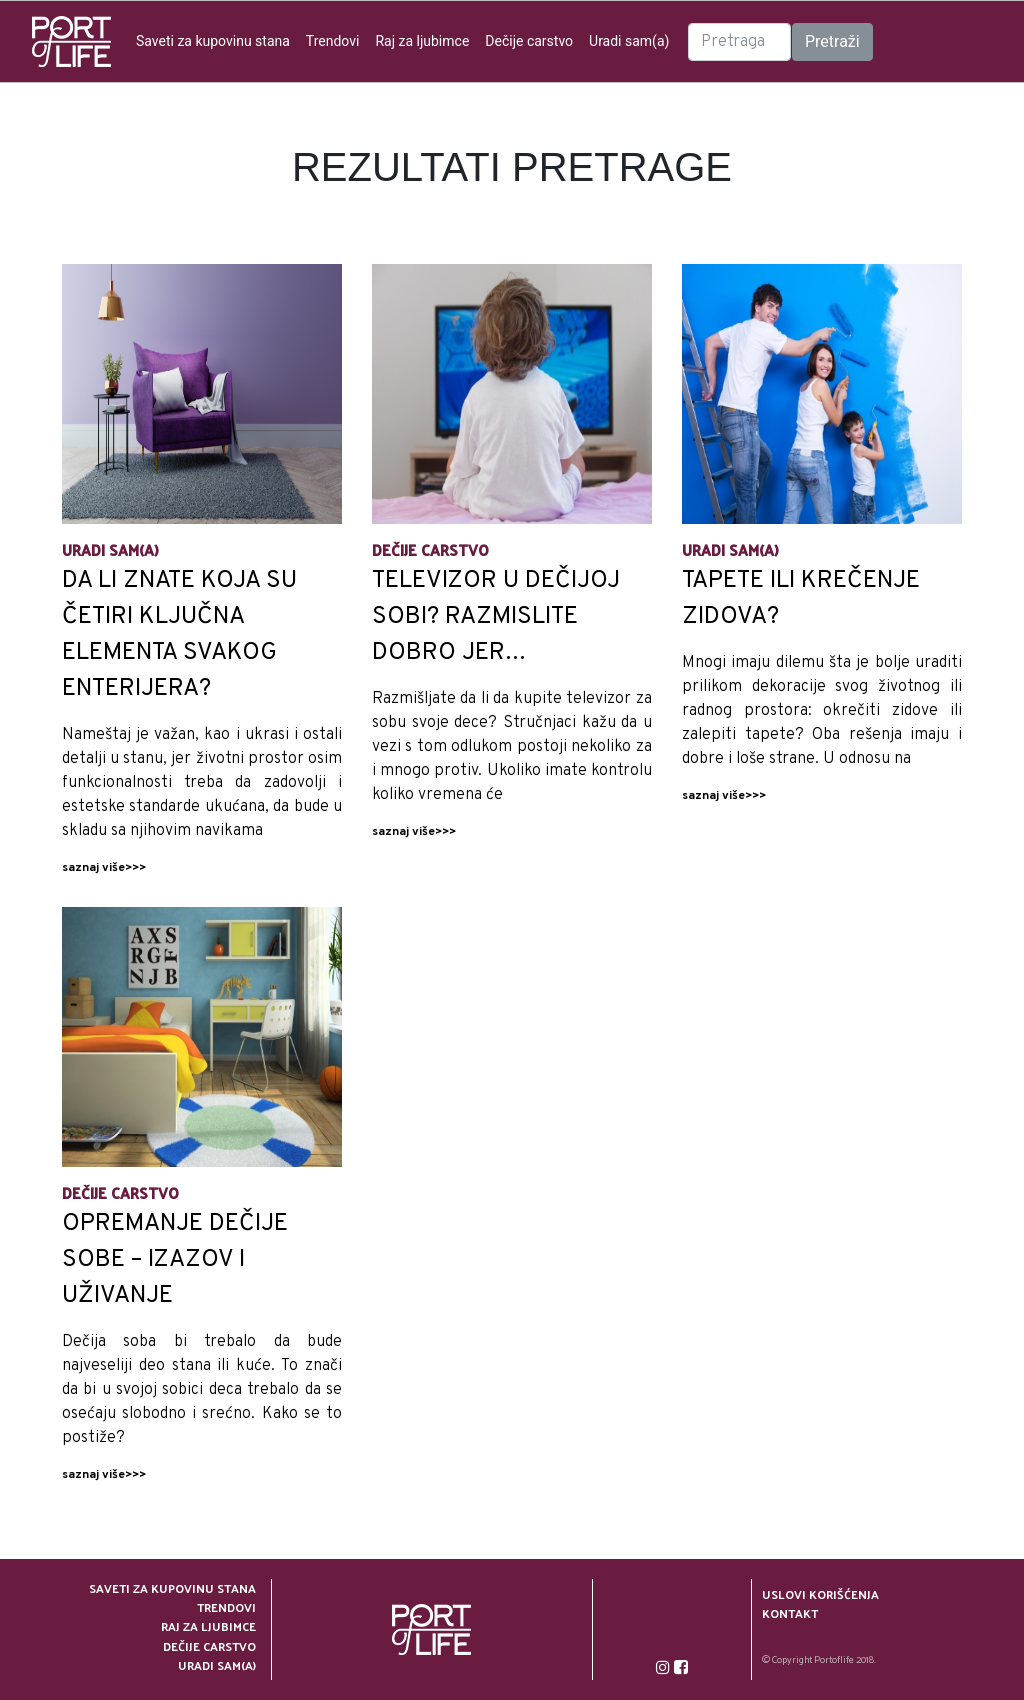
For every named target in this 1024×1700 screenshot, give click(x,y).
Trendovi (333, 41)
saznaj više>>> (104, 868)
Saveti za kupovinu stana (213, 41)
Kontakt (790, 1613)
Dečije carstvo (529, 41)
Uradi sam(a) (629, 41)
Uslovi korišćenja (820, 1594)
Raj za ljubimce (422, 41)
